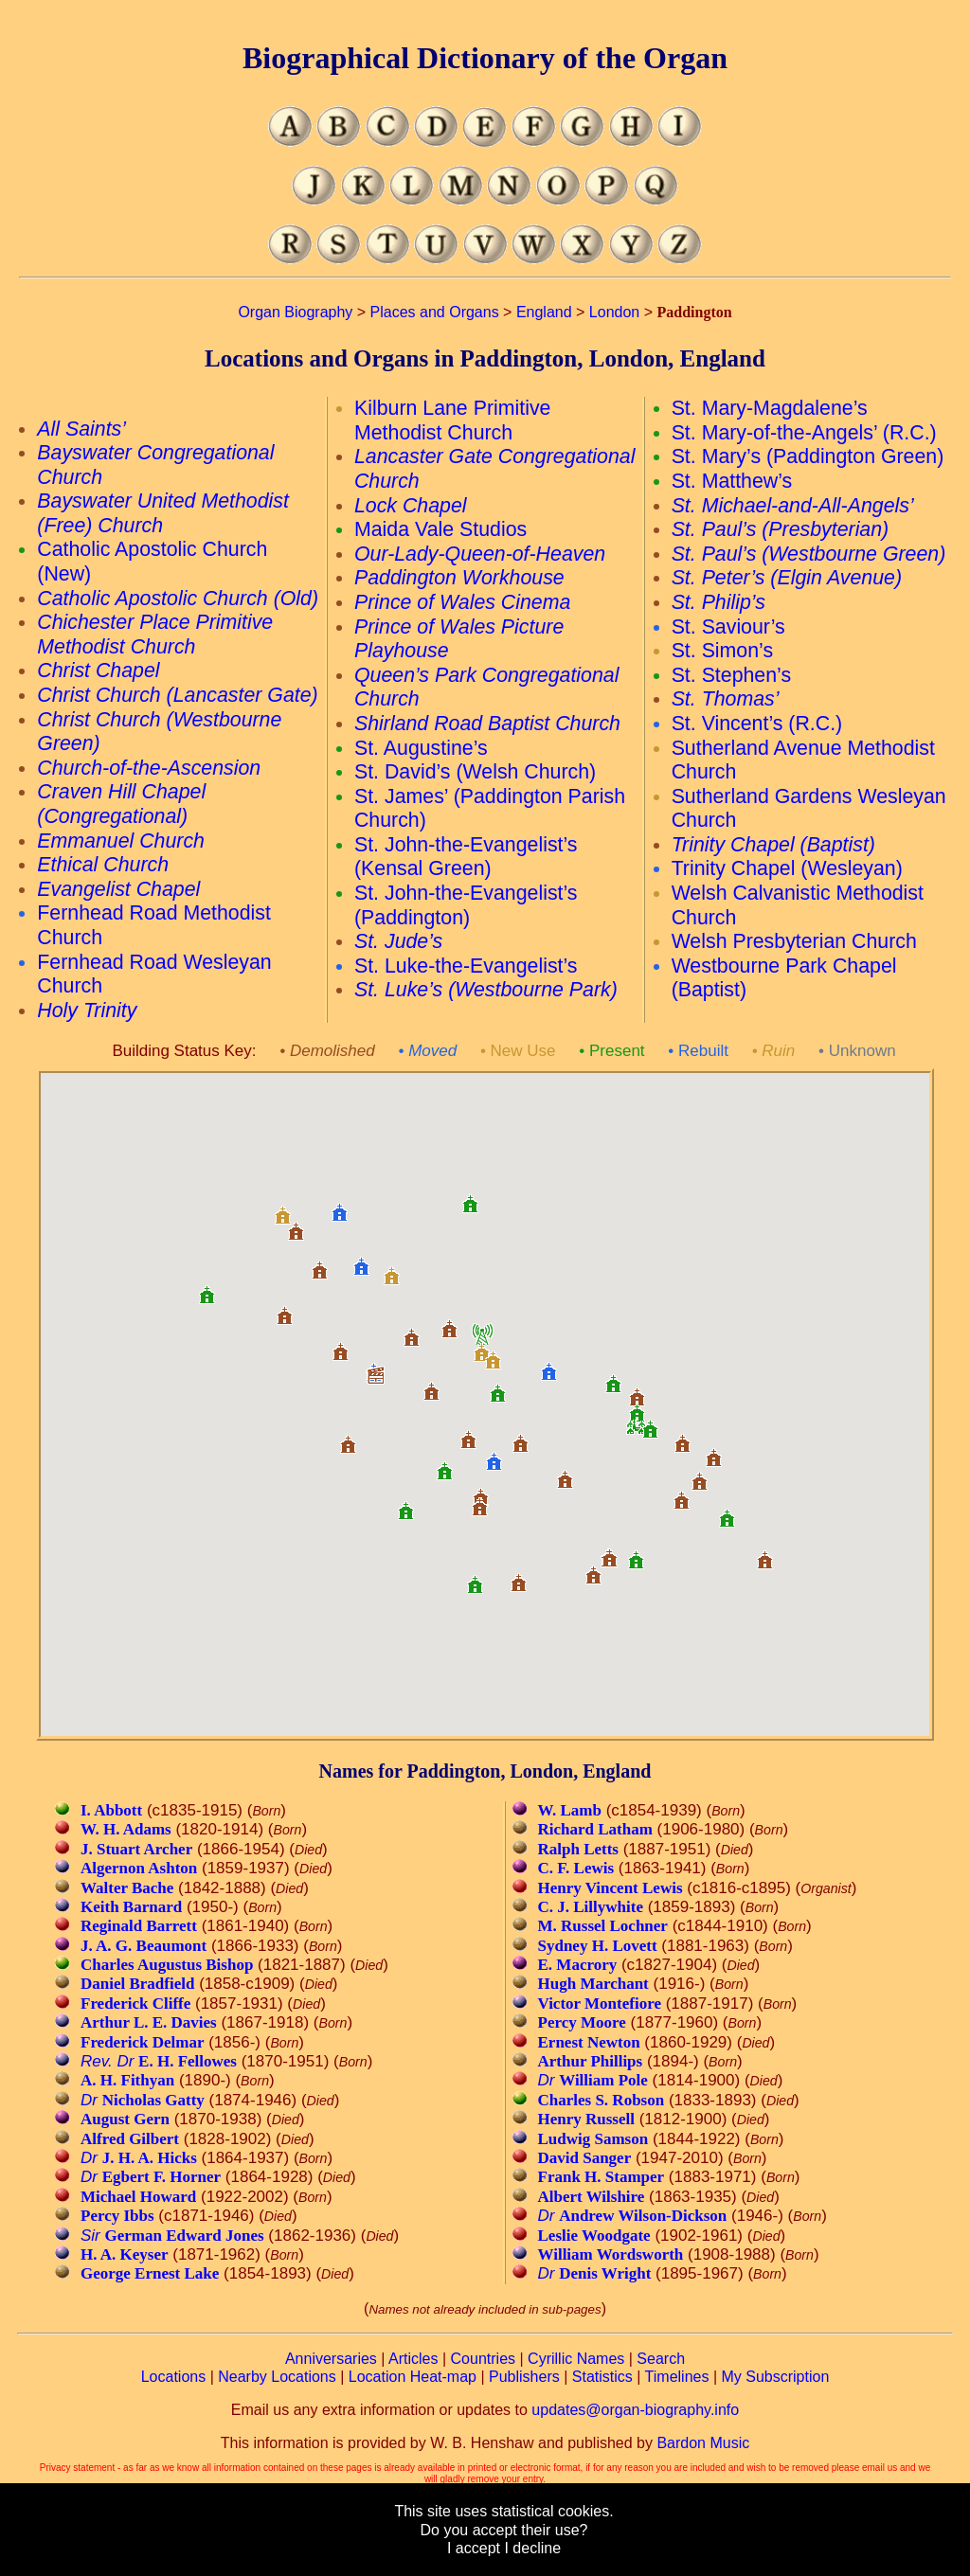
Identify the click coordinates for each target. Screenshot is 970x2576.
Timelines (677, 2377)
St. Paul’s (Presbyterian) (780, 529)
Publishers (524, 2377)
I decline (532, 2548)
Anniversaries (331, 2359)
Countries (483, 2359)
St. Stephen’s (731, 675)
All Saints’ (81, 429)
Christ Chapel (98, 670)
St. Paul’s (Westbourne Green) (809, 554)
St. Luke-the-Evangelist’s (466, 966)
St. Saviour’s (728, 627)
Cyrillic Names (576, 2359)
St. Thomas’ (726, 699)
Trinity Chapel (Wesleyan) (787, 868)
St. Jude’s (398, 941)
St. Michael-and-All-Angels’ (793, 505)
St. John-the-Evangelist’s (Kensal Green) (466, 857)
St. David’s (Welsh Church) (475, 771)
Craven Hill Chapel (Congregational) (121, 804)
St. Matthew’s (732, 481)
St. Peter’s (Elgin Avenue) (787, 577)
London (614, 312)
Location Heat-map (412, 2377)
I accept (473, 2548)
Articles (413, 2359)
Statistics (602, 2377)
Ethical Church (103, 864)
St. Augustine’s (421, 748)
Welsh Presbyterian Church (794, 941)
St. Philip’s (718, 602)
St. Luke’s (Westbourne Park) (486, 989)
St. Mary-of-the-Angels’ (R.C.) (804, 432)
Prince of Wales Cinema (462, 602)
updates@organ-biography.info (635, 2410)
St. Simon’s (722, 650)
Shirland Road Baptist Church (487, 723)
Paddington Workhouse (459, 577)
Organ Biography (295, 312)
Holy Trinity (86, 1010)
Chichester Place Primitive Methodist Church (155, 634)
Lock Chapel (410, 505)
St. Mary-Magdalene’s (770, 408)
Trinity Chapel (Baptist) (773, 844)
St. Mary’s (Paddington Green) (808, 456)
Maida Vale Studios (440, 529)
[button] (681, 1493)
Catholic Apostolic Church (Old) (177, 598)
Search (661, 2359)
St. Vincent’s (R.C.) (757, 723)
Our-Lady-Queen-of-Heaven (479, 554)
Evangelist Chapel (118, 889)
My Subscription (775, 2377)
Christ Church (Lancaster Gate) (177, 695)
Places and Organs (434, 312)
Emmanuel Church (121, 841)
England (544, 312)
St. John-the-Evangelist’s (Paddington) (466, 905)
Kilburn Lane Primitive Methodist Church (452, 420)
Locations (174, 2377)
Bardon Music (702, 2443)
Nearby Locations (277, 2377)
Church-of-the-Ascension (148, 768)
